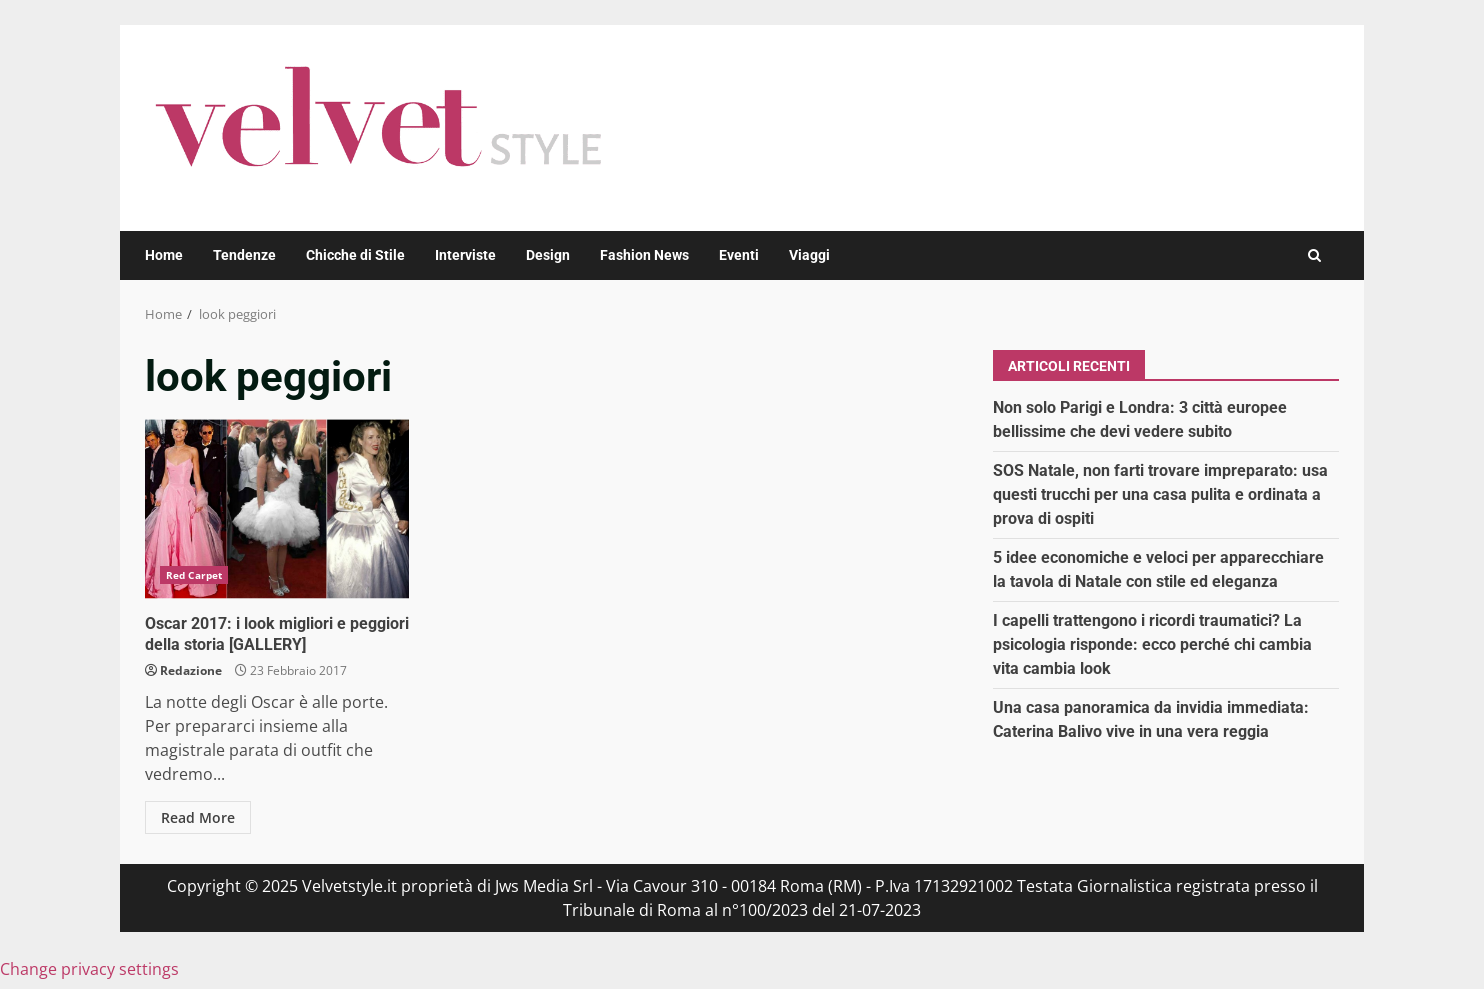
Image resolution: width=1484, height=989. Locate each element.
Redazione (191, 670)
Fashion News (644, 255)
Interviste (465, 255)
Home (164, 255)
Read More (198, 817)
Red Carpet (194, 575)
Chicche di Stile (355, 255)
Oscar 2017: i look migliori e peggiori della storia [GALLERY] (277, 509)
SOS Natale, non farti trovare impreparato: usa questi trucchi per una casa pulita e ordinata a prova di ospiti (1160, 494)
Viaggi (809, 255)
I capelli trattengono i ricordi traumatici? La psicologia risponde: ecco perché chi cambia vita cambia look (1152, 644)
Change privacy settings (89, 969)
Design (548, 255)
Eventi (739, 255)
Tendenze (244, 255)
